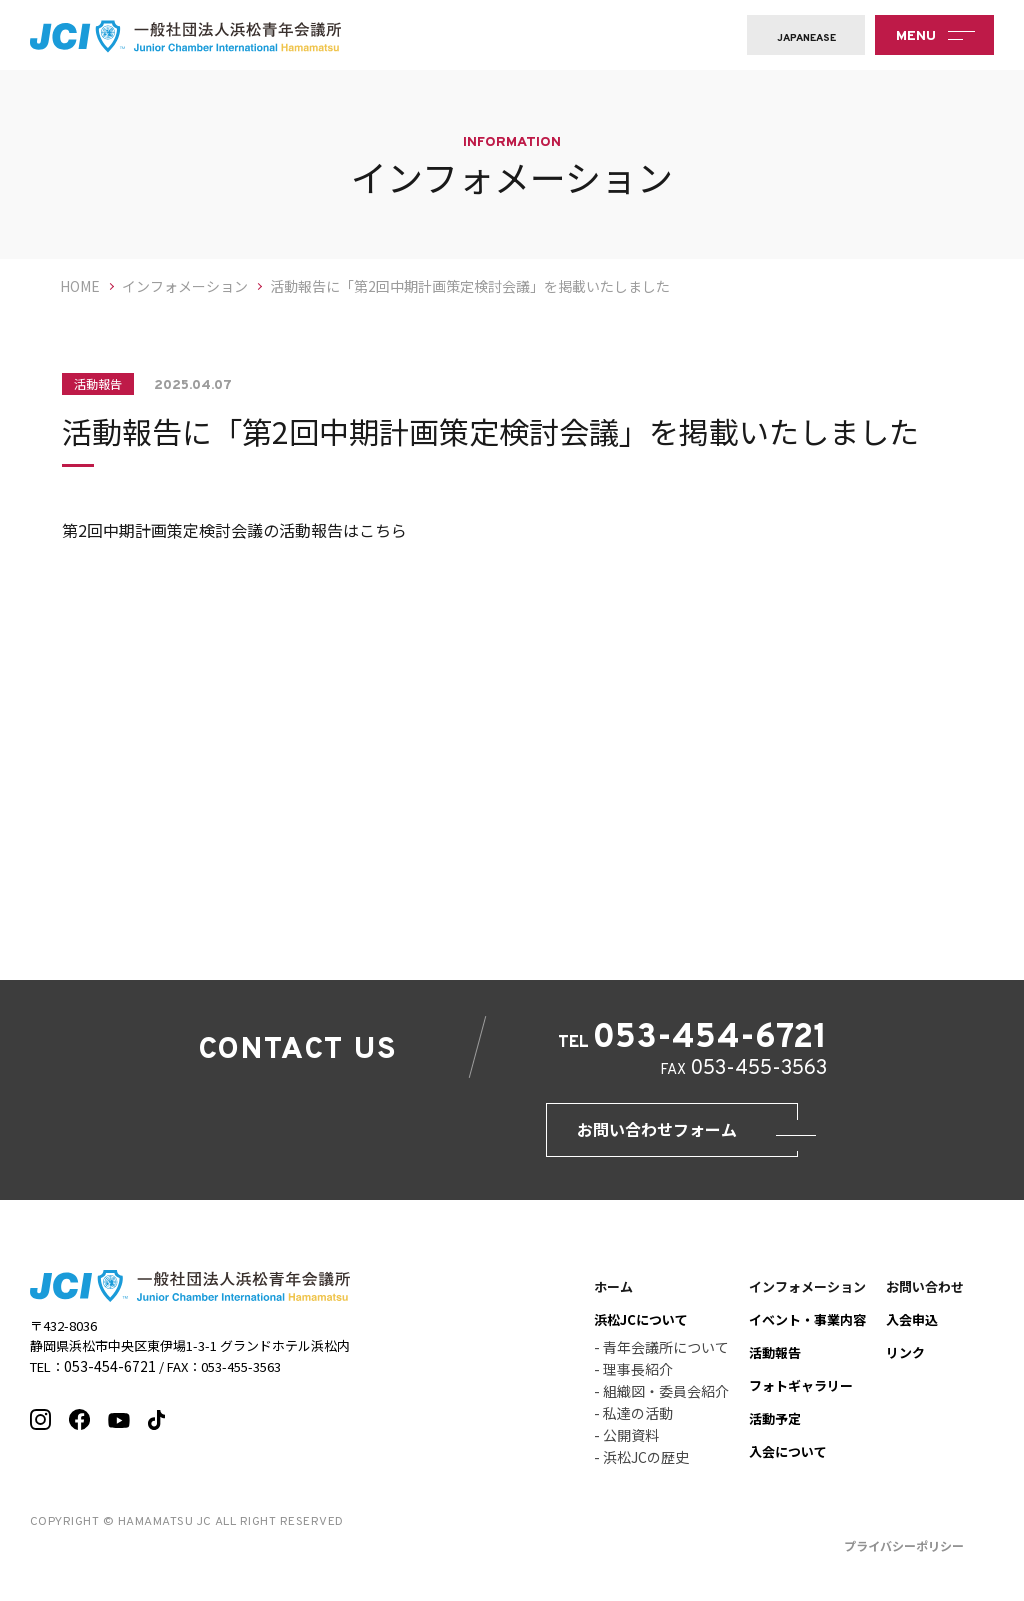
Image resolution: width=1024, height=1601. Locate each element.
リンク (905, 1361)
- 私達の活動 (633, 1422)
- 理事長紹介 (633, 1378)
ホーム (613, 1295)
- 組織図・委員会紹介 (661, 1400)
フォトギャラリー (801, 1394)
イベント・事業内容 (807, 1328)
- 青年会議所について (661, 1356)
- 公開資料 (626, 1444)
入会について (788, 1460)
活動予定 (775, 1427)
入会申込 (912, 1328)
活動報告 (775, 1361)
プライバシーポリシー (904, 1554)
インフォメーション (807, 1295)
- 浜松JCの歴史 (641, 1466)
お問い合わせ (925, 1295)
